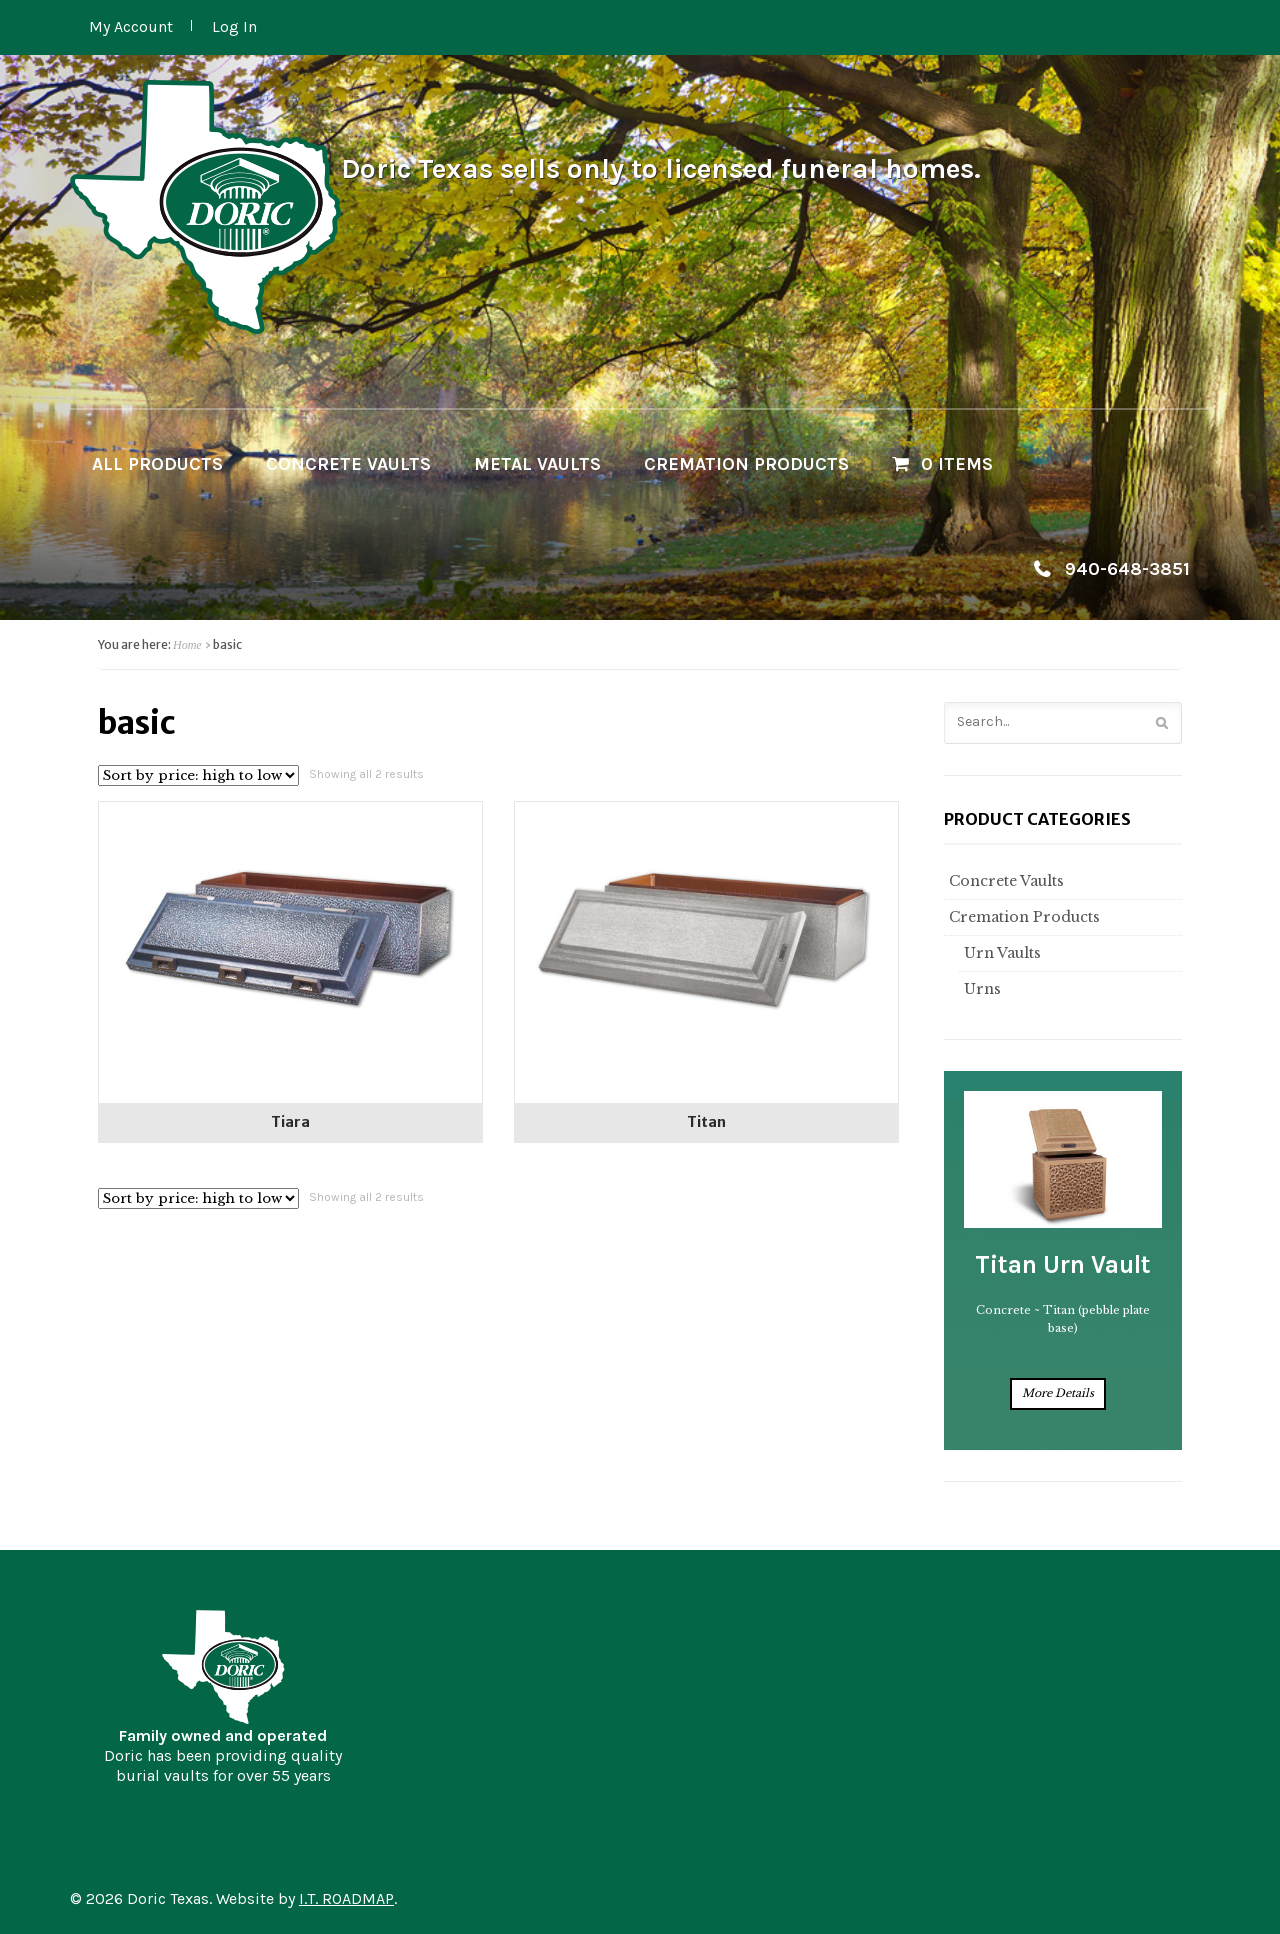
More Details (1058, 1393)
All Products (157, 464)
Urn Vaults (1000, 953)
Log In (234, 26)
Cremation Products (746, 464)
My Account (131, 26)
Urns (980, 989)
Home (187, 645)
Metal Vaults (537, 464)
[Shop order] (198, 775)
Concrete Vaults (348, 464)
